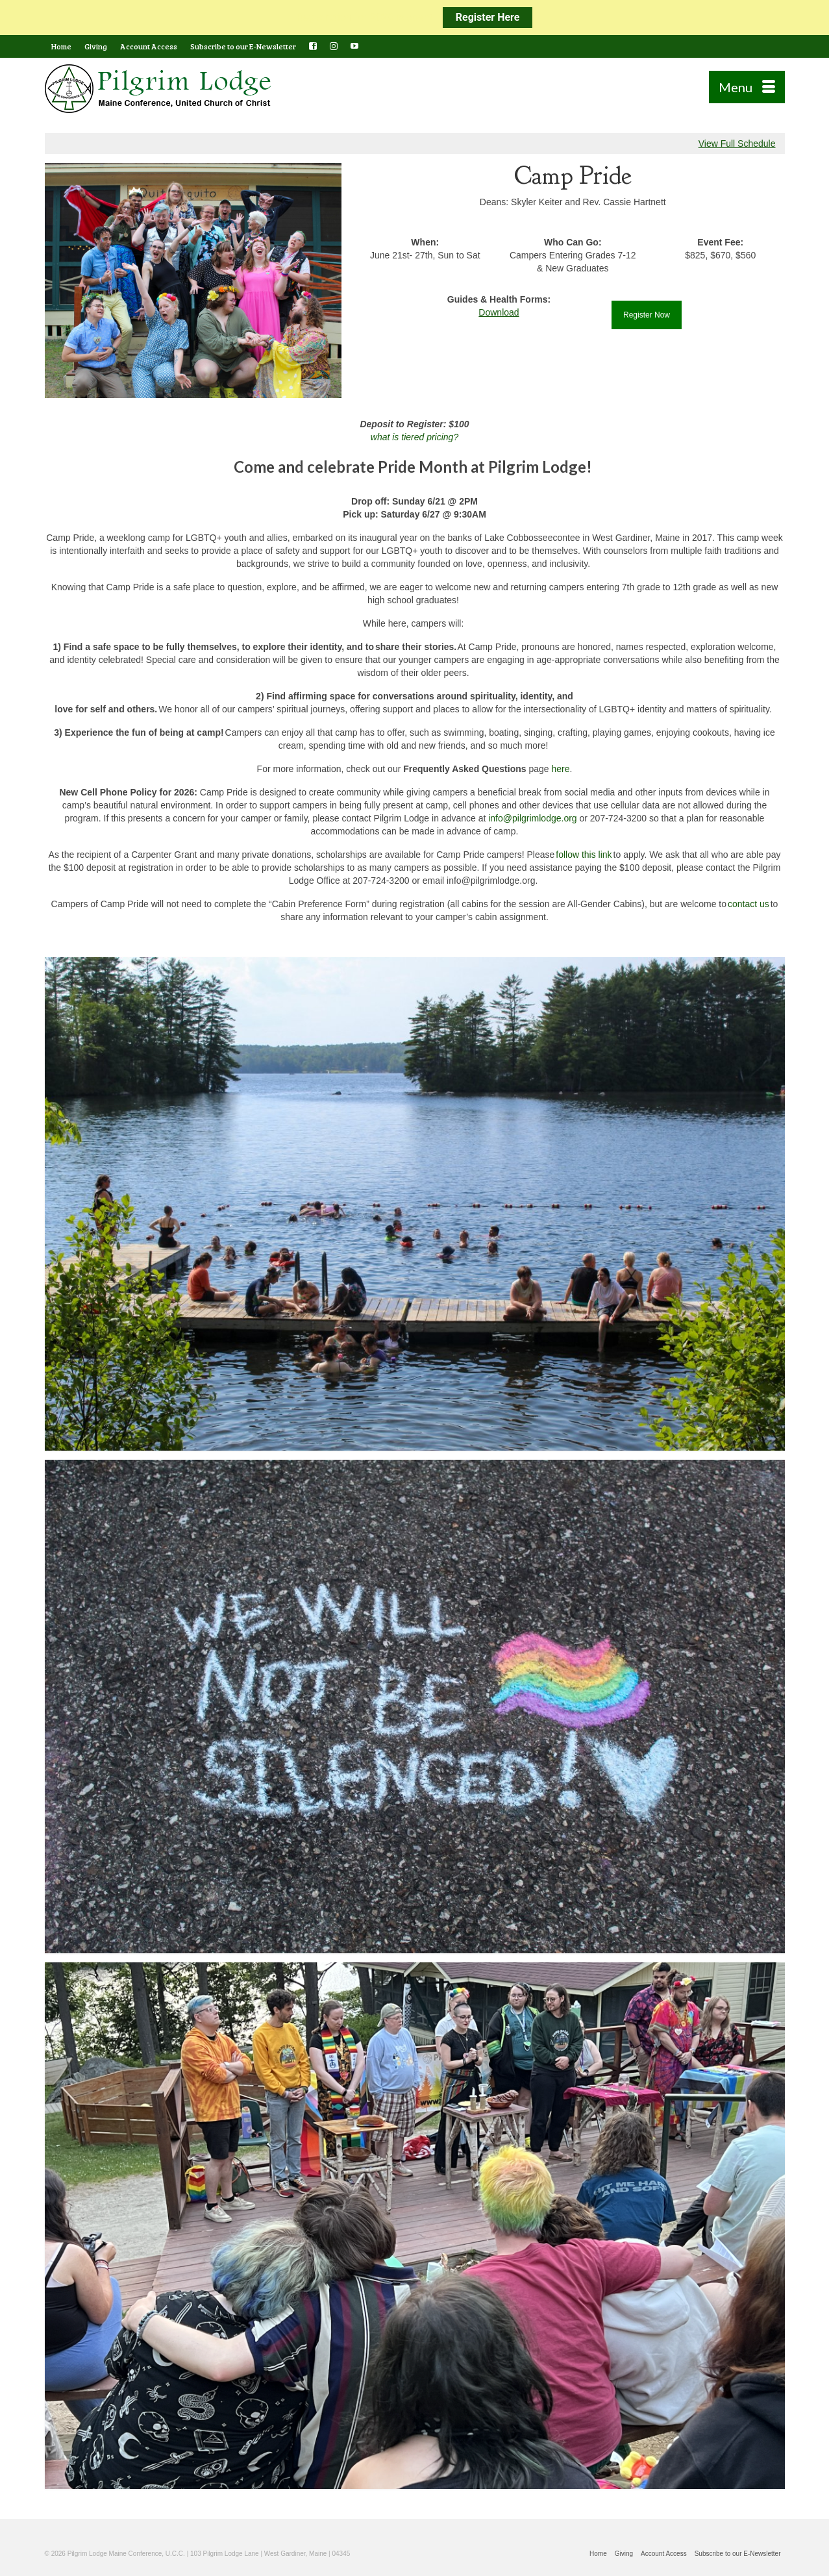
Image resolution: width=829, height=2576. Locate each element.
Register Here (488, 17)
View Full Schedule (737, 143)
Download (498, 312)
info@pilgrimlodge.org (532, 818)
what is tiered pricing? (414, 437)
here (560, 769)
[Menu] (747, 87)
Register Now (646, 314)
